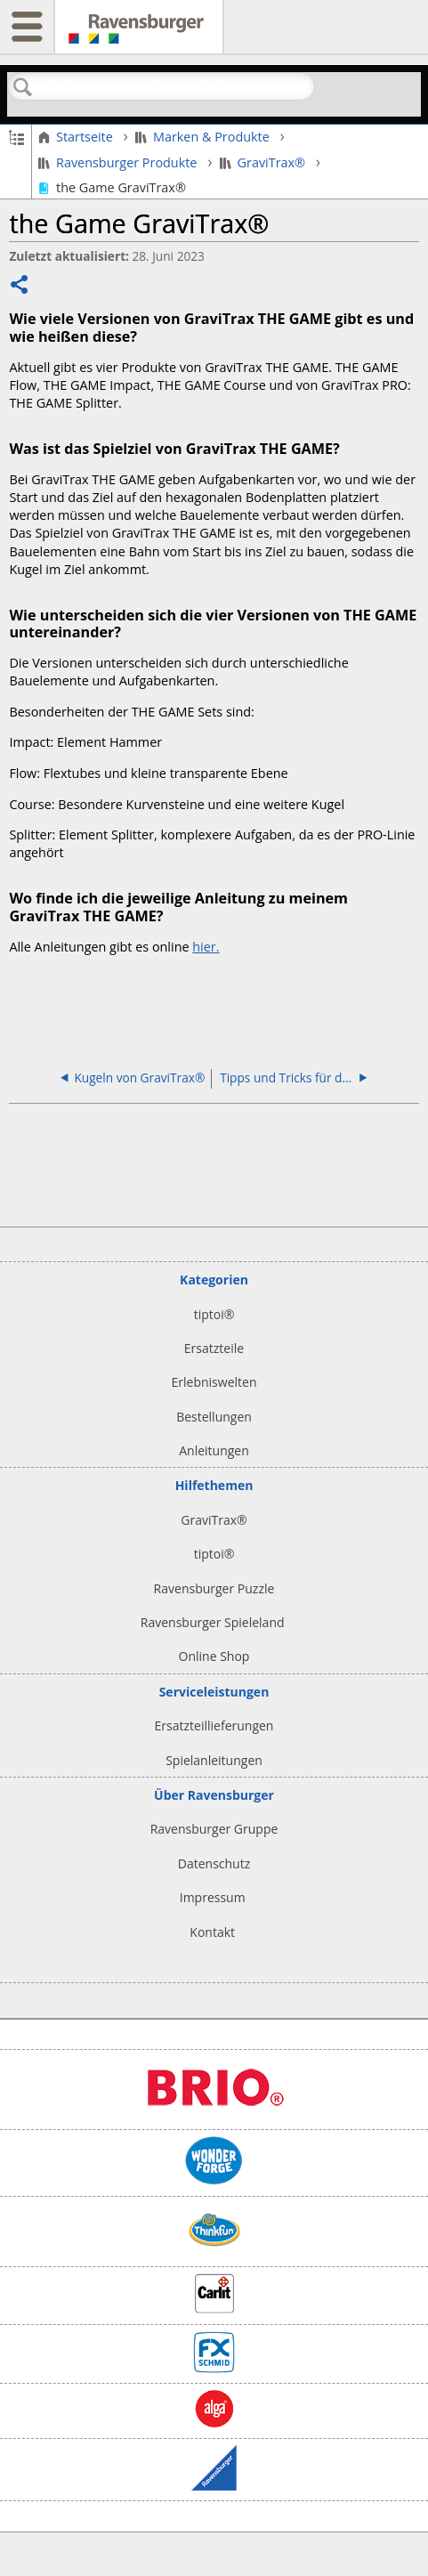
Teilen (20, 286)
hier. (205, 946)
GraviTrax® (264, 163)
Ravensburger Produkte (119, 163)
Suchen (23, 87)
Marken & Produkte (204, 137)
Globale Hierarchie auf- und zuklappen (16, 136)
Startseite (77, 137)
